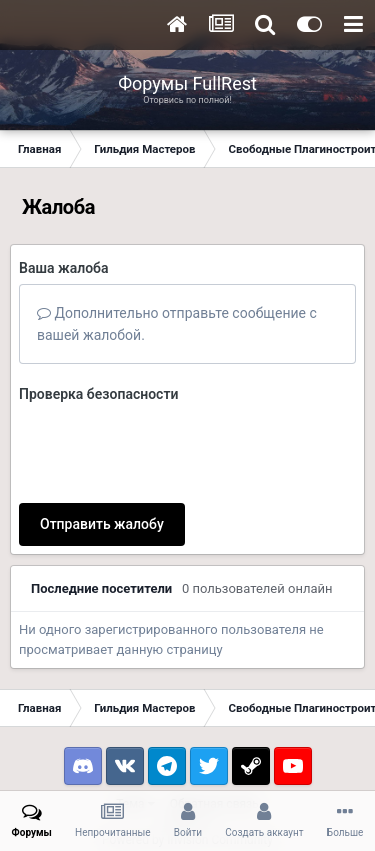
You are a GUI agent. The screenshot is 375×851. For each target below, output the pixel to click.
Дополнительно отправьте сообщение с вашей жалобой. (177, 324)
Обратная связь (214, 726)
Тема (135, 726)
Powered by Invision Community (187, 762)
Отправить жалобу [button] (102, 446)
